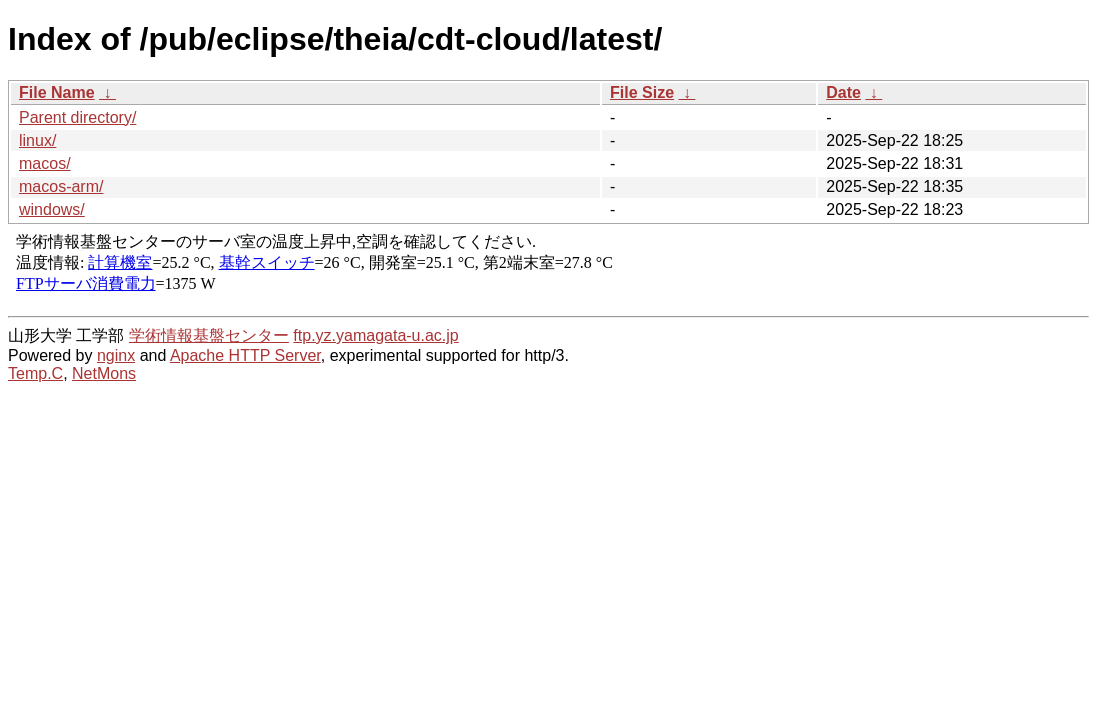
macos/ (45, 163)
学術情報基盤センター (209, 335)
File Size (642, 92)
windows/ (52, 209)
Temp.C (35, 373)
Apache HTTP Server (245, 355)
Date (843, 92)
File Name (57, 92)
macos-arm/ (61, 186)
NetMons (104, 373)
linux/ (37, 140)
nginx (116, 355)
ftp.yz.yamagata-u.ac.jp (375, 335)
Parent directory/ (77, 117)
